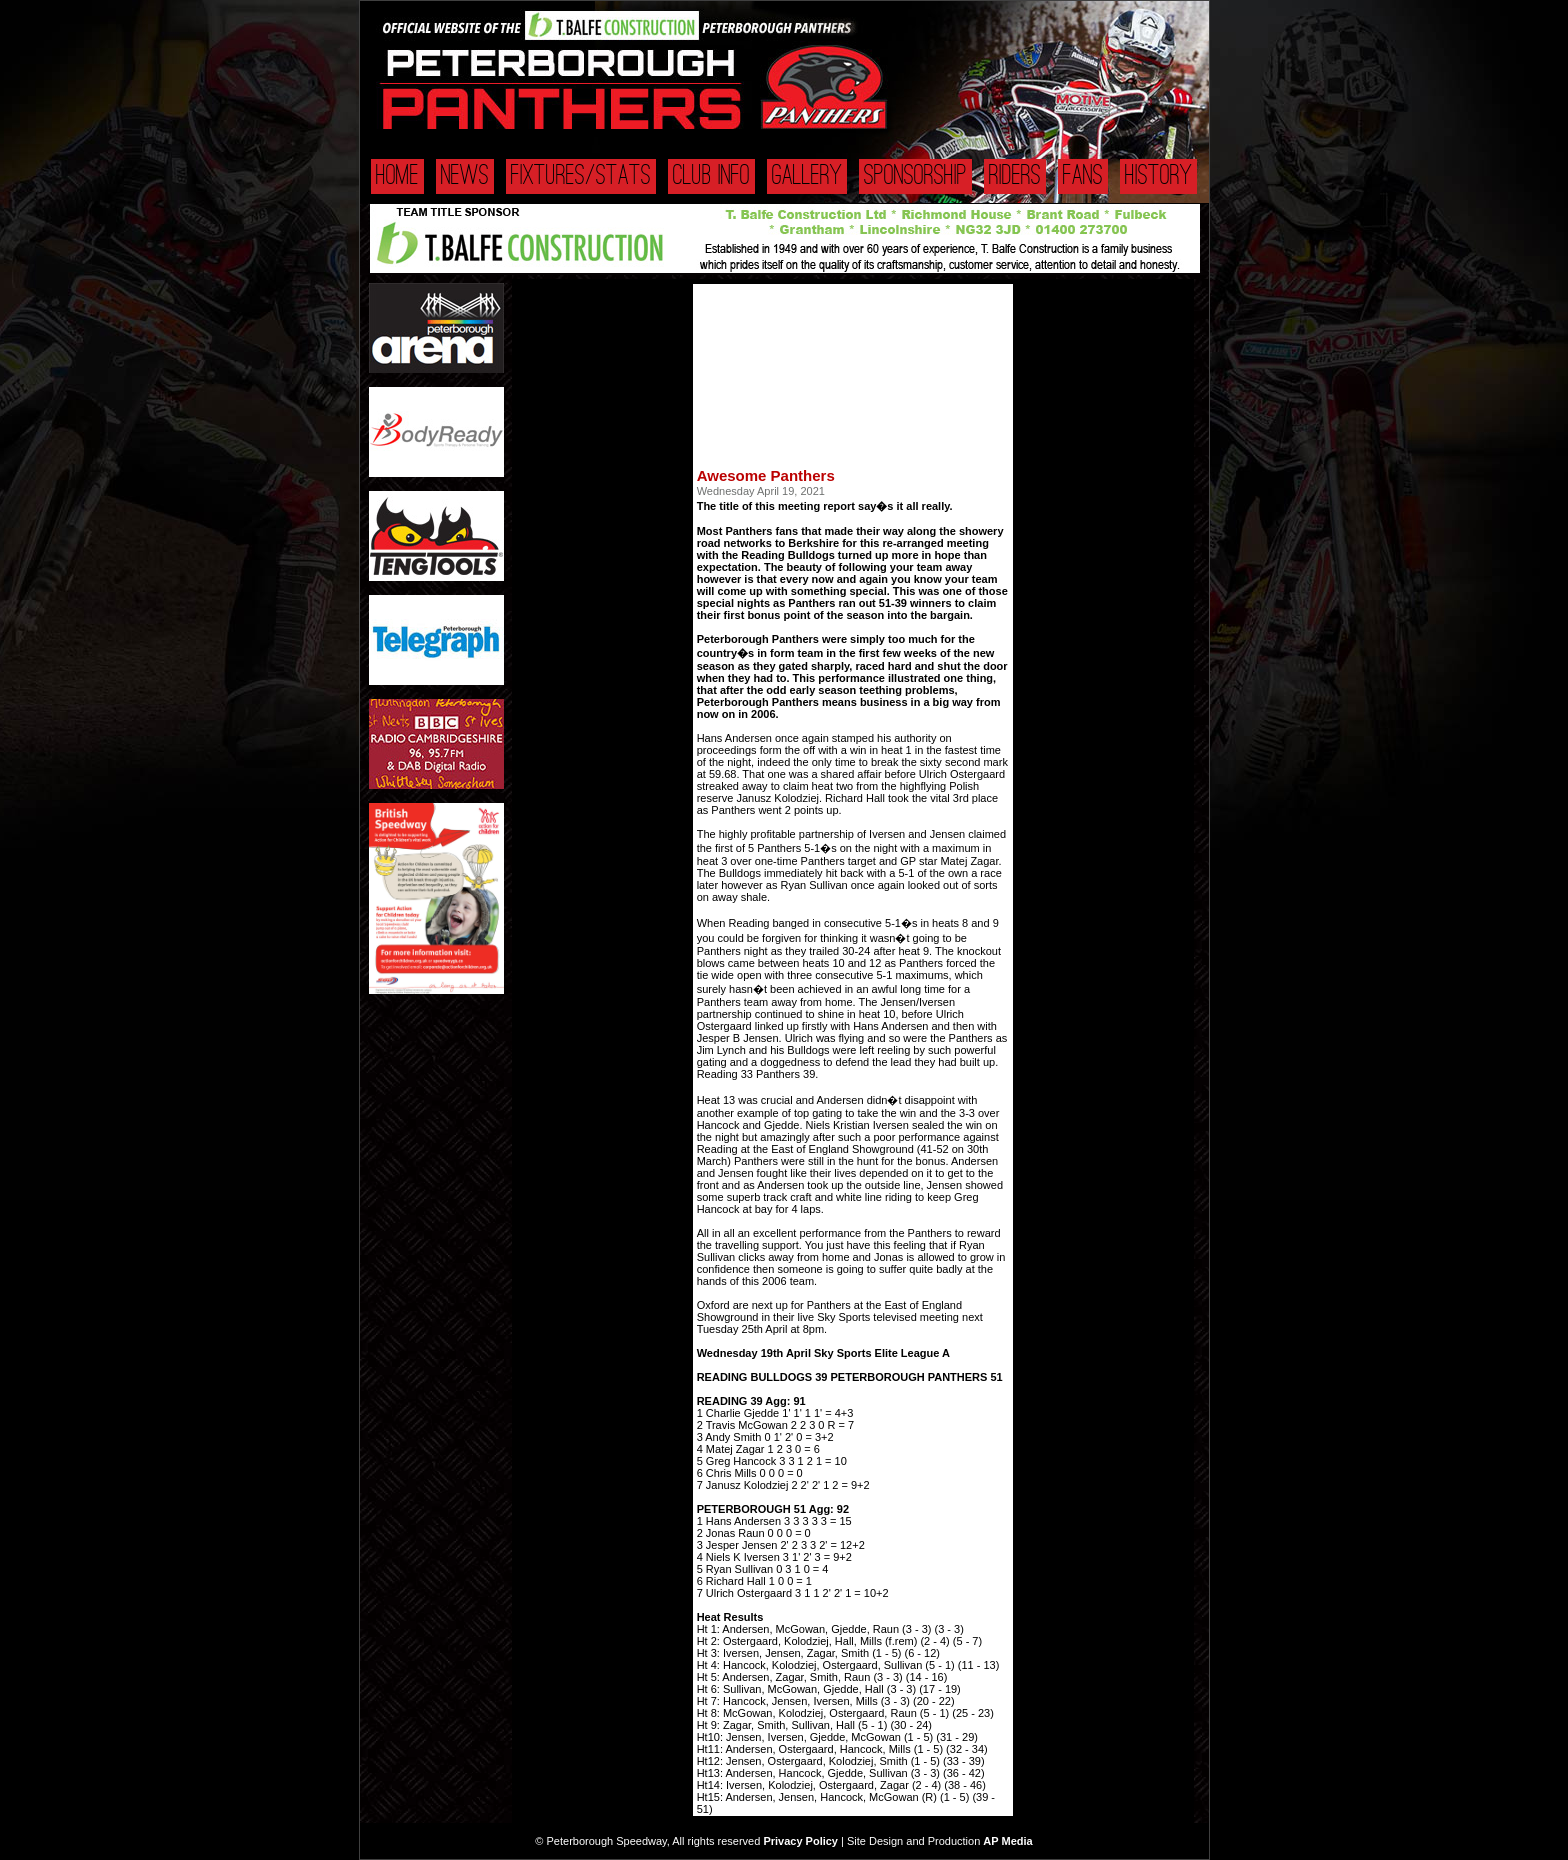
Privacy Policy (800, 1841)
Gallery (807, 176)
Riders (1015, 176)
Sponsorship (915, 176)
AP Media (1007, 1841)
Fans (1083, 176)
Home (397, 176)
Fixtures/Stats (581, 176)
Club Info (711, 176)
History (1158, 176)
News (465, 176)
